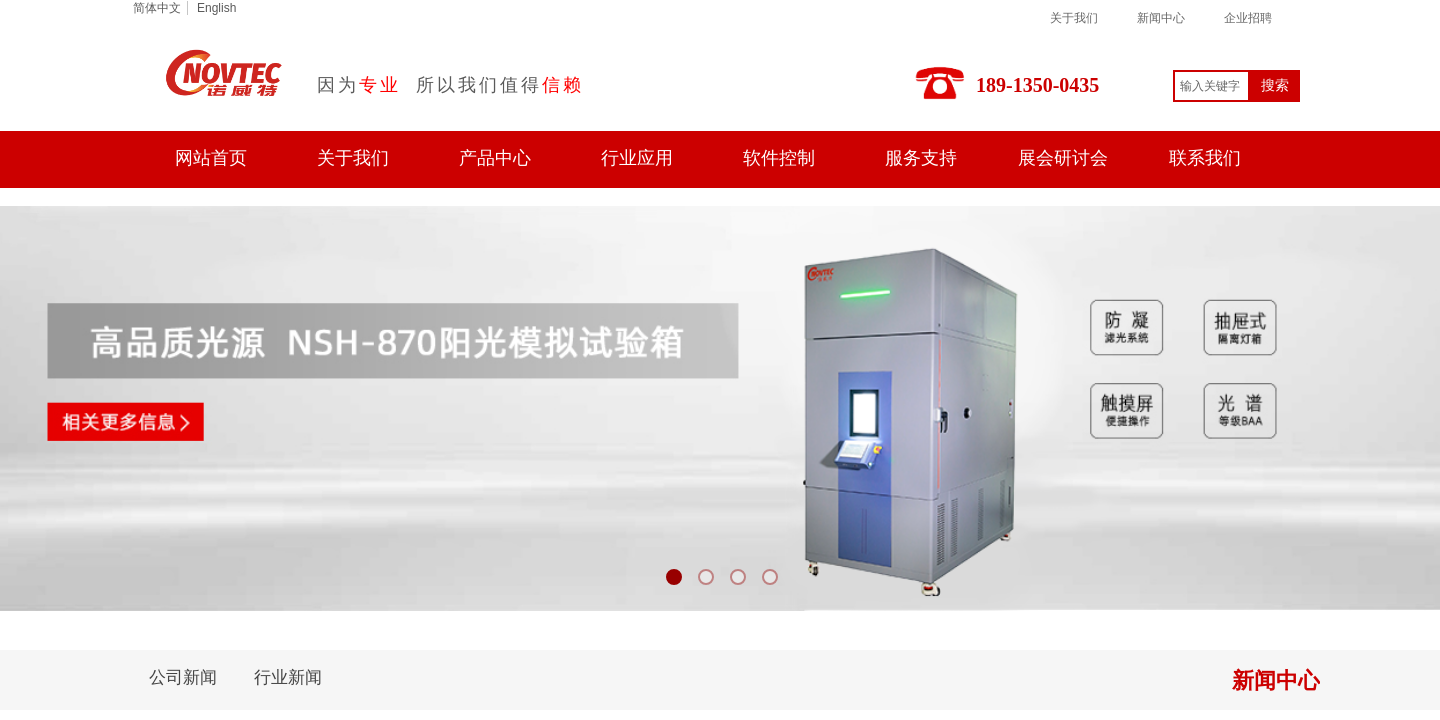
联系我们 (1205, 158)
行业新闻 (288, 677)
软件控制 (779, 158)
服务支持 (921, 158)
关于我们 (1074, 18)
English (216, 8)
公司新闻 (183, 677)
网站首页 (211, 158)
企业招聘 (1248, 18)
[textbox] (1211, 86)
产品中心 (495, 158)
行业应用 (637, 158)
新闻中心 (1161, 18)
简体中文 (157, 8)
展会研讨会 (1063, 158)
